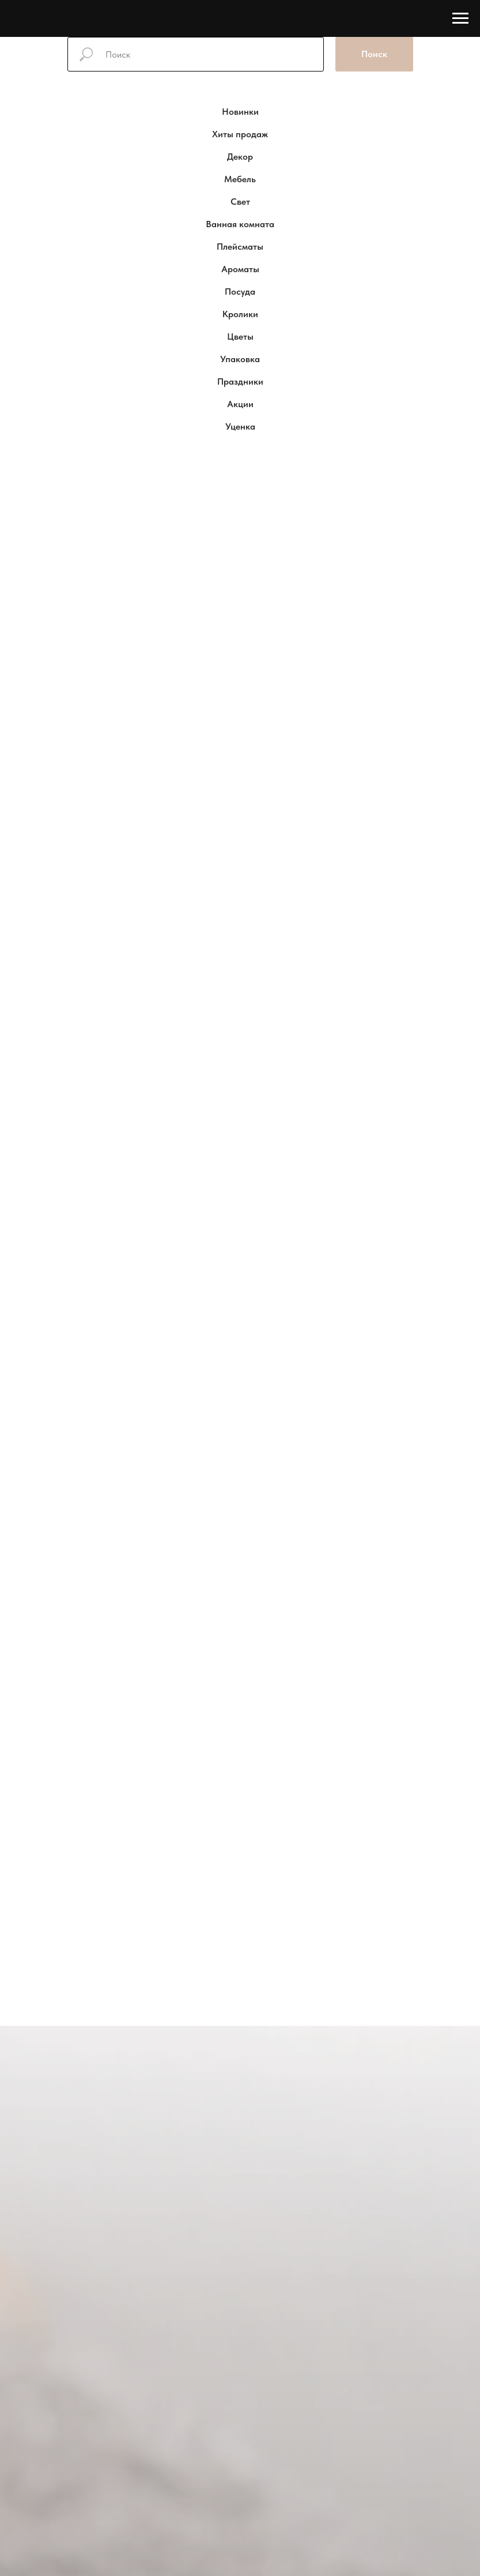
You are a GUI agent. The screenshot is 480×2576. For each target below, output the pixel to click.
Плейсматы (240, 246)
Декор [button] (240, 156)
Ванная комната (240, 224)
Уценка (240, 426)
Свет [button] (240, 201)
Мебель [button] (240, 179)
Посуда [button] (240, 291)
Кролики (240, 314)
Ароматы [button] (240, 269)
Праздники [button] (240, 381)
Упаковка (240, 359)
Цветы (240, 336)
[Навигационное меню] (460, 18)
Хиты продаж (240, 134)
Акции (240, 403)
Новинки (240, 111)
